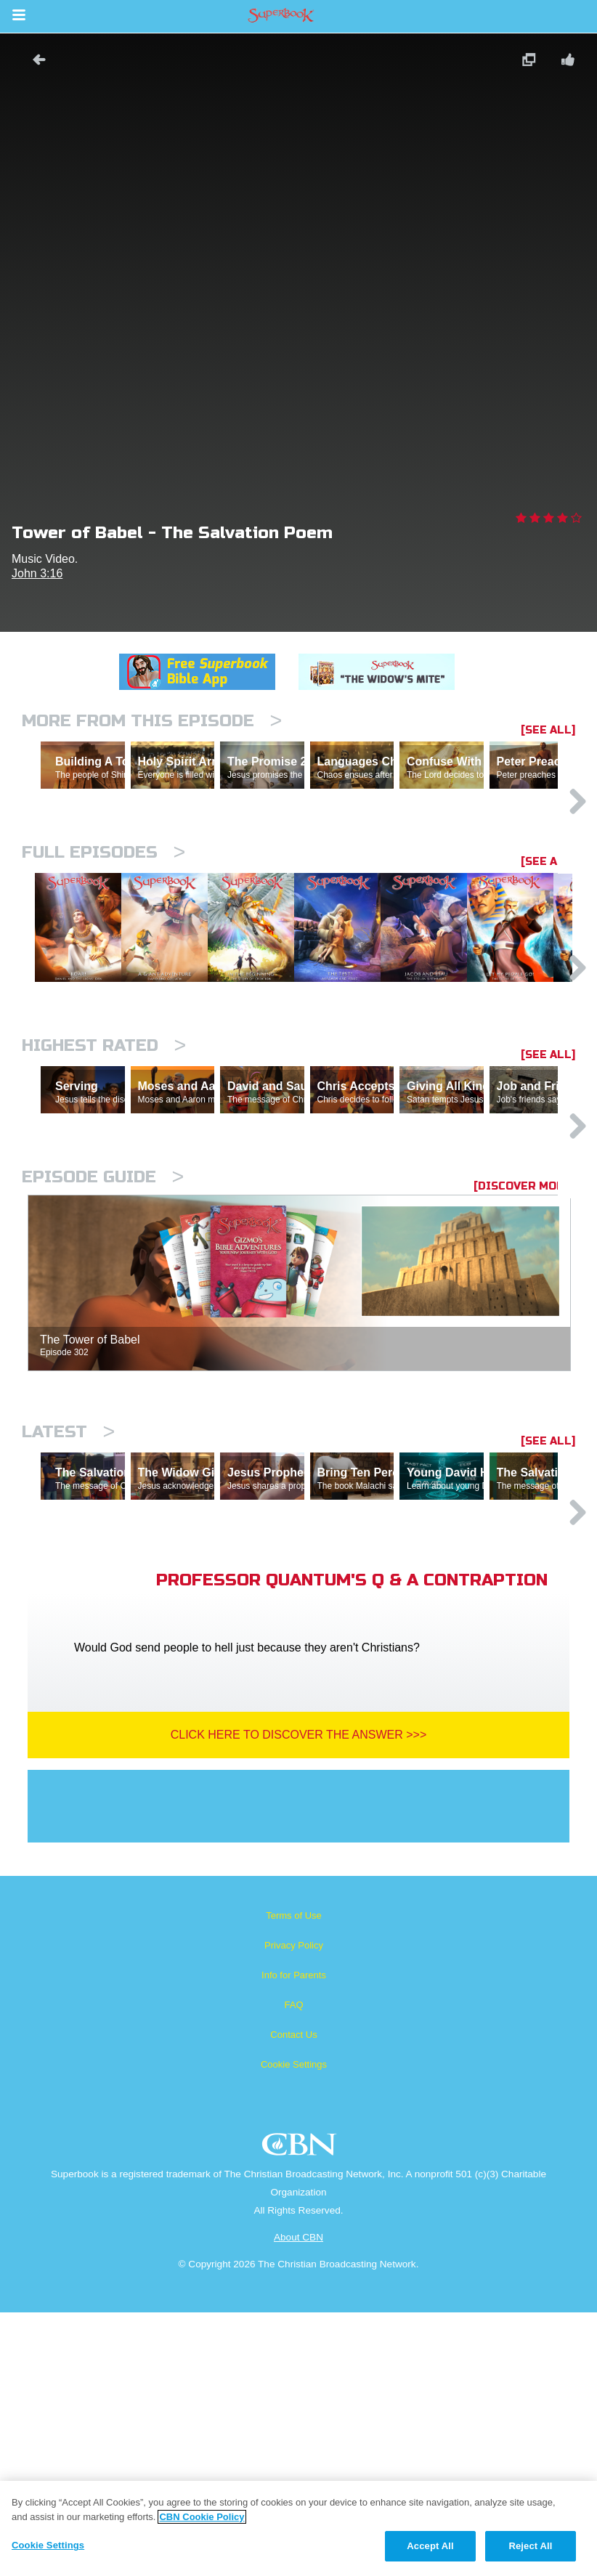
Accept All (430, 2545)
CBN (301, 2412)
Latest (68, 1632)
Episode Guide (103, 1377)
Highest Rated (104, 1182)
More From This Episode (152, 721)
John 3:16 (37, 573)
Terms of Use (294, 2179)
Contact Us (293, 2298)
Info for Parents (293, 2238)
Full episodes (103, 915)
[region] (298, 2528)
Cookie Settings (294, 2328)
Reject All (530, 2545)
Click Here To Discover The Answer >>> (299, 1998)
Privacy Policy (293, 2208)
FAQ (293, 2268)
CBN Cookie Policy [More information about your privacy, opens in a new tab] (201, 2516)
